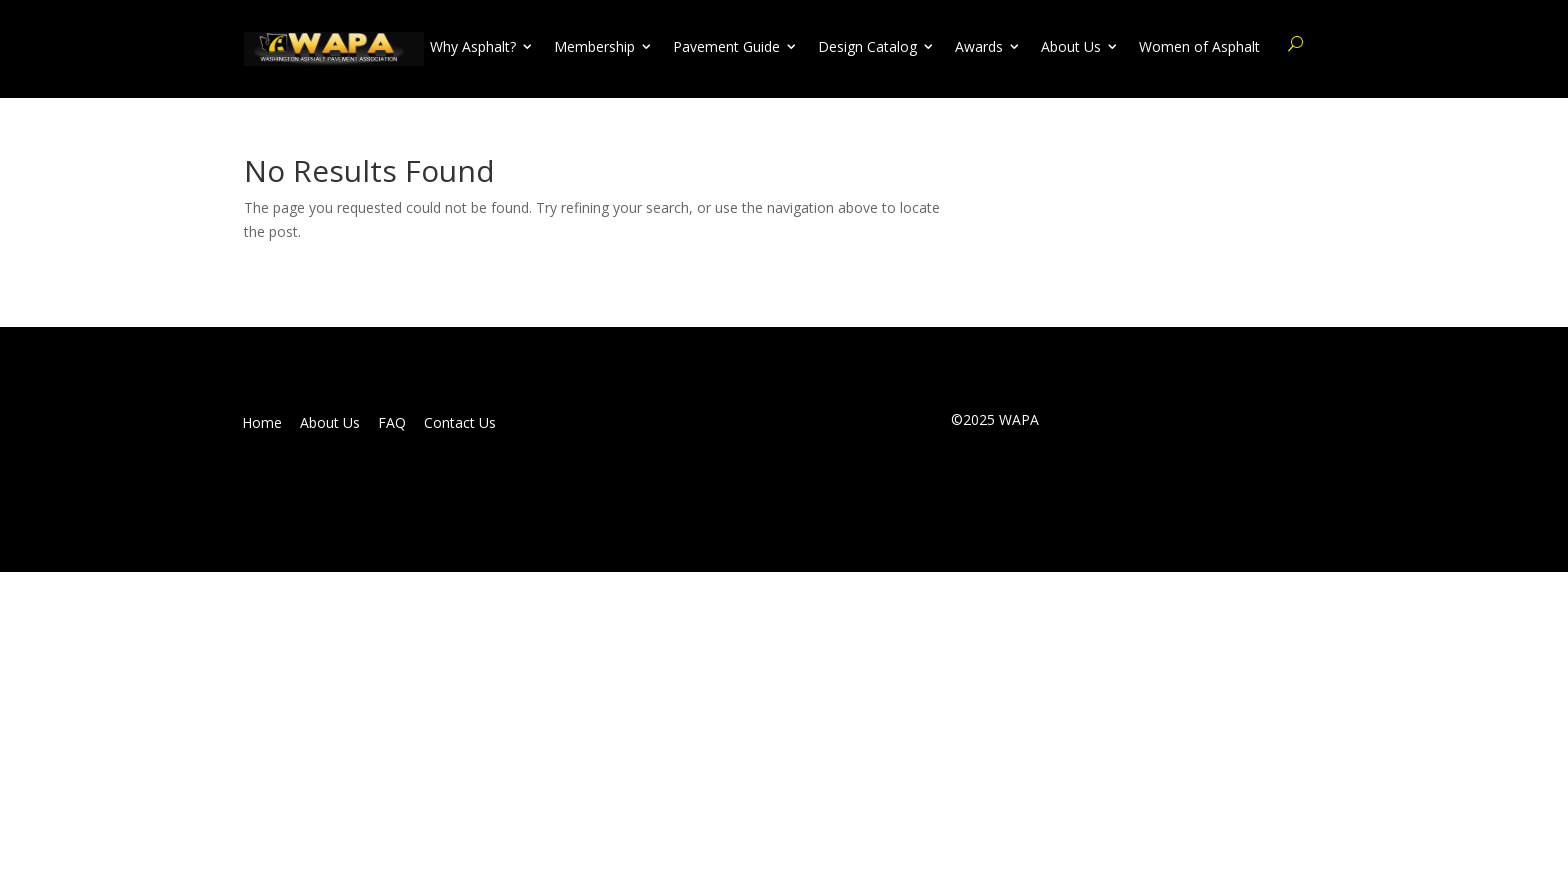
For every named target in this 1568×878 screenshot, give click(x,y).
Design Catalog (867, 47)
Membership (594, 47)
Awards (979, 47)
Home (262, 423)
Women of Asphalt (1199, 47)
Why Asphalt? (473, 47)
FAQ (392, 423)
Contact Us (460, 423)
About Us (1071, 47)
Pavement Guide (726, 47)
